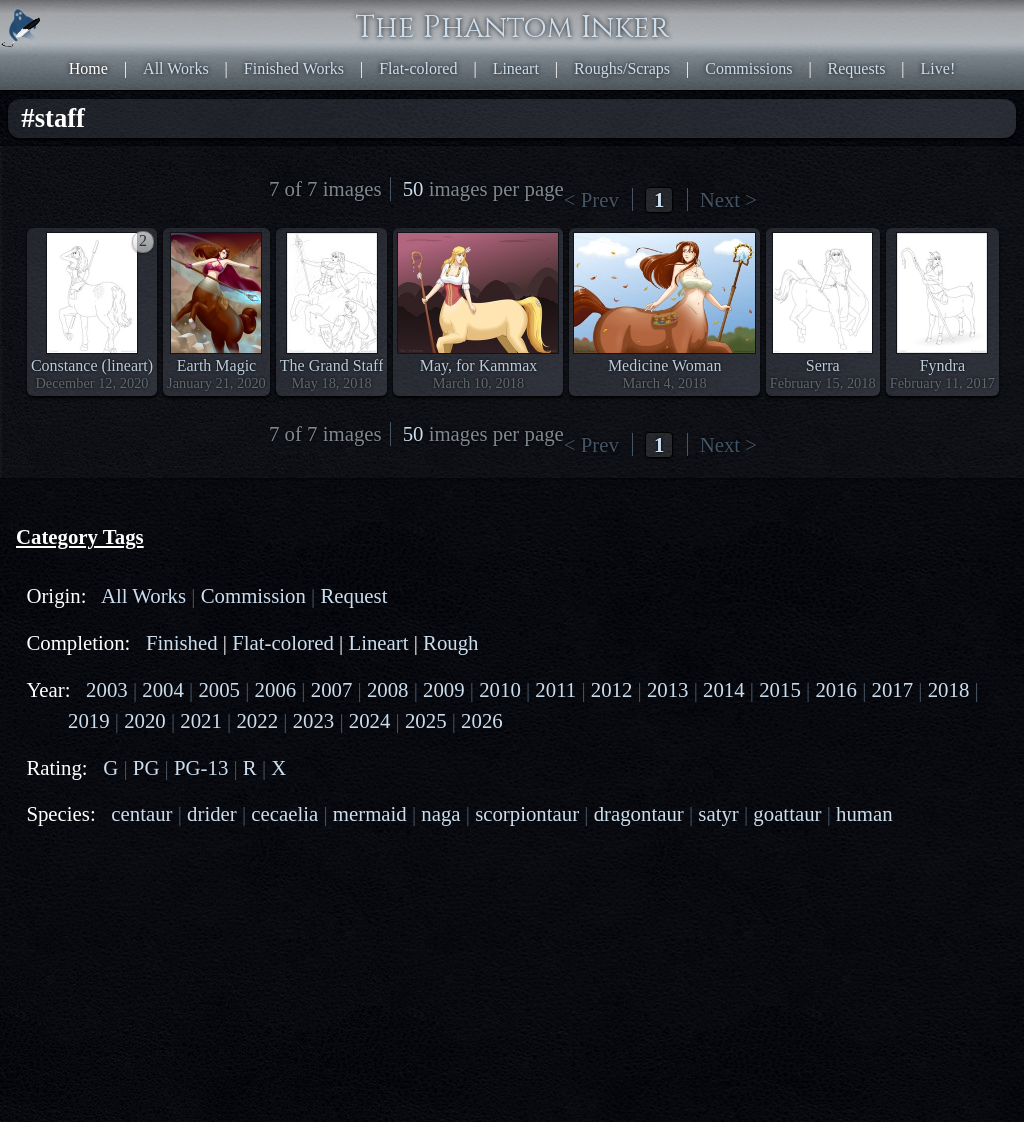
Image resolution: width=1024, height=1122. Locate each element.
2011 (555, 689)
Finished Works (294, 68)
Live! (938, 68)
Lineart (516, 68)
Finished (182, 642)
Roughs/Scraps (622, 68)
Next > (728, 199)
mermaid (370, 813)
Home (88, 68)
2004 (163, 689)
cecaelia (284, 813)
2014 (724, 689)
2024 (370, 720)
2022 (257, 720)
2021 (201, 720)
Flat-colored (418, 68)
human (864, 813)
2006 (276, 689)
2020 (145, 720)
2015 (780, 689)
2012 (612, 689)
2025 (426, 720)
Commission (253, 595)
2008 (388, 689)
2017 (893, 689)
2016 (836, 689)
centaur (141, 813)
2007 (332, 689)
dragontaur (639, 813)
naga (440, 813)
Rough (450, 642)
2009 (444, 689)
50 (413, 188)
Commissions (748, 68)
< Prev (591, 199)
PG (146, 767)
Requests (857, 68)
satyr (718, 813)
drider (212, 813)
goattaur (787, 813)
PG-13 (201, 767)
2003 (107, 689)
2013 (668, 689)
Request (353, 595)
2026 (482, 720)
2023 (314, 720)
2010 (500, 689)
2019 (89, 720)
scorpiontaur (527, 813)
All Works (176, 68)
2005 (219, 689)
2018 (949, 689)
